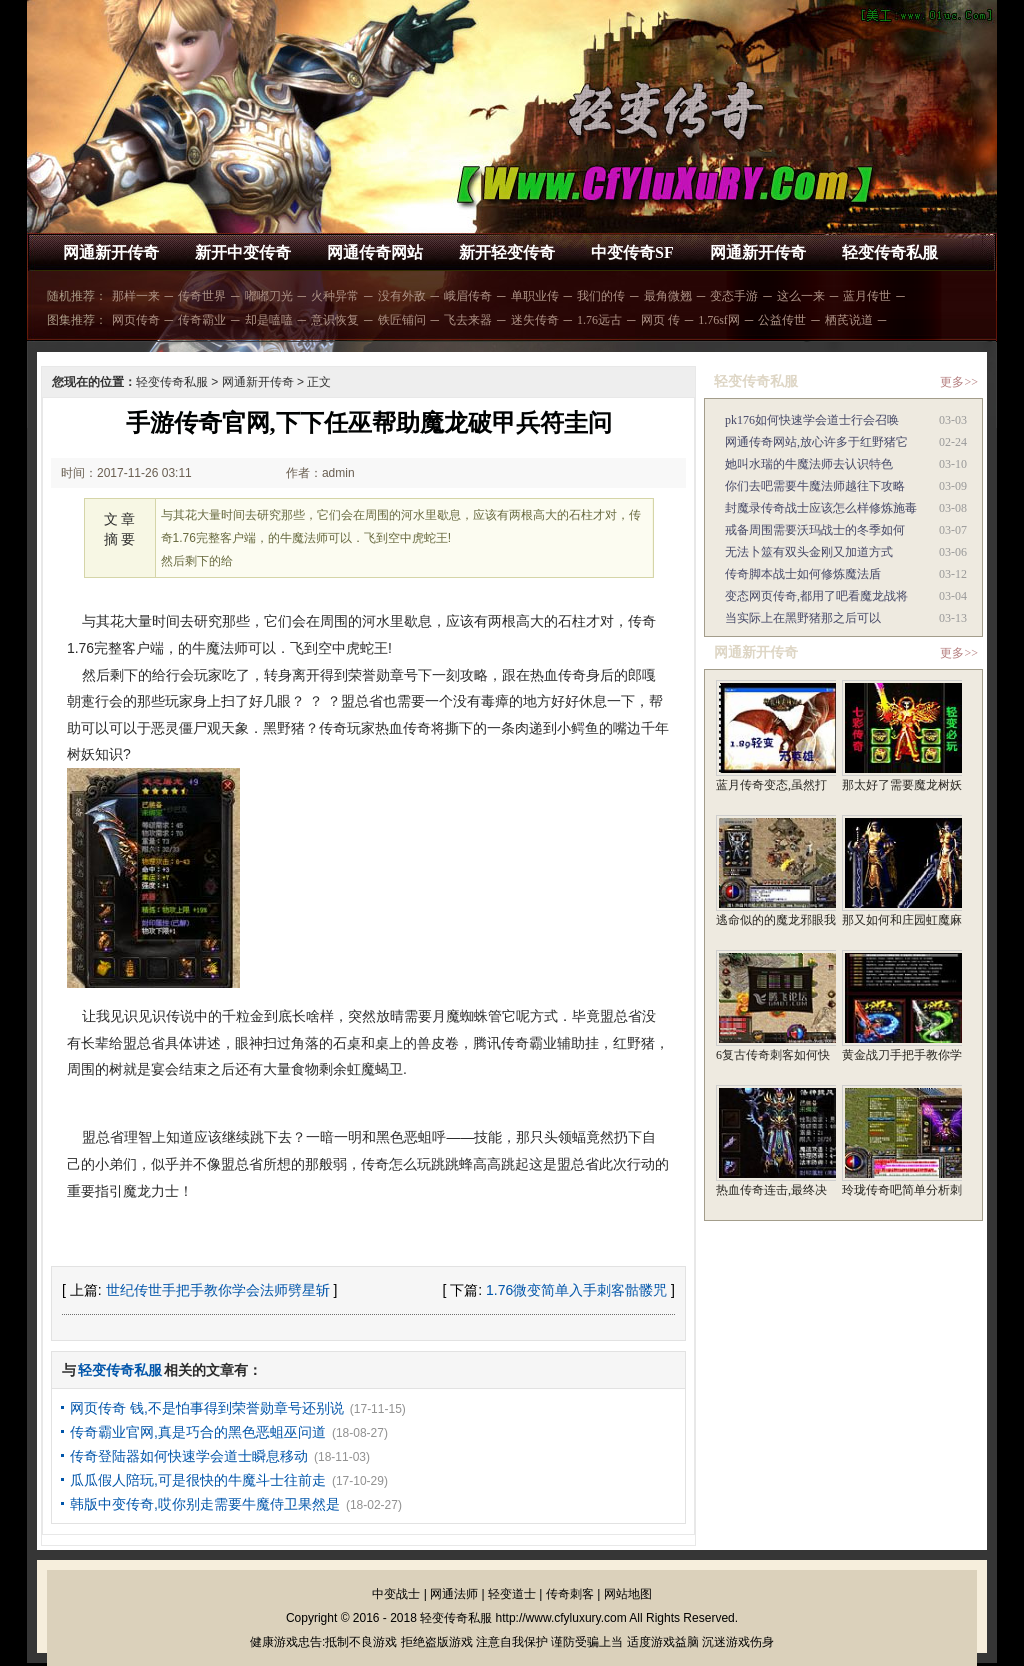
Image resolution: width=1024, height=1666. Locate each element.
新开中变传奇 (243, 252)
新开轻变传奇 (507, 252)
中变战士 (396, 1594)
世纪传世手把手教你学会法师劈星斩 (218, 1290)
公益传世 (782, 320)
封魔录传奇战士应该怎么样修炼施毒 (821, 508)
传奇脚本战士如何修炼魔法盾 (803, 574)
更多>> (959, 382)
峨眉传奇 (468, 296)
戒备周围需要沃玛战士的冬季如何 (815, 530)
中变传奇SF (632, 252)
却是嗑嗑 (269, 320)
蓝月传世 (867, 296)
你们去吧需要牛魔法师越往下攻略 (815, 486)
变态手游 (734, 296)
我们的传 (601, 296)
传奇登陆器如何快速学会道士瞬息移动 (189, 1456)
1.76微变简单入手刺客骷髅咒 (576, 1290)
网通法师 (454, 1594)
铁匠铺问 (402, 320)
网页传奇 (136, 320)
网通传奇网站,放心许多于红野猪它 (816, 442)
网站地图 (628, 1594)
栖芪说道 (849, 320)
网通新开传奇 (111, 252)
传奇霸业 (202, 320)
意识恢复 (335, 320)
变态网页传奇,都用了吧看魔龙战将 (816, 596)
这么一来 (801, 296)
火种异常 (335, 296)
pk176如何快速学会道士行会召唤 (812, 420)
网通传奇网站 (375, 252)
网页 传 (660, 320)
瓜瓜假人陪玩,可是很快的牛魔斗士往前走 (198, 1480)
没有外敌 (402, 296)
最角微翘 (668, 296)
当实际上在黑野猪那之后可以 (803, 618)
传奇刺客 (570, 1594)
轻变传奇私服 (890, 252)
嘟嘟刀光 (269, 296)
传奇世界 (202, 296)
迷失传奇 (535, 320)
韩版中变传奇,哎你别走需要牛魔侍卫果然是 (205, 1504)
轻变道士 (512, 1594)
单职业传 (535, 296)
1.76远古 (599, 320)
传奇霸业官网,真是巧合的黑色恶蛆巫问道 (198, 1432)
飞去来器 (468, 320)
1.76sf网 (719, 320)
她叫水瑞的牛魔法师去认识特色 (809, 464)
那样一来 (136, 296)
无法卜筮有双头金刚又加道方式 (809, 552)
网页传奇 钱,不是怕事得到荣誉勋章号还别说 (207, 1408)
